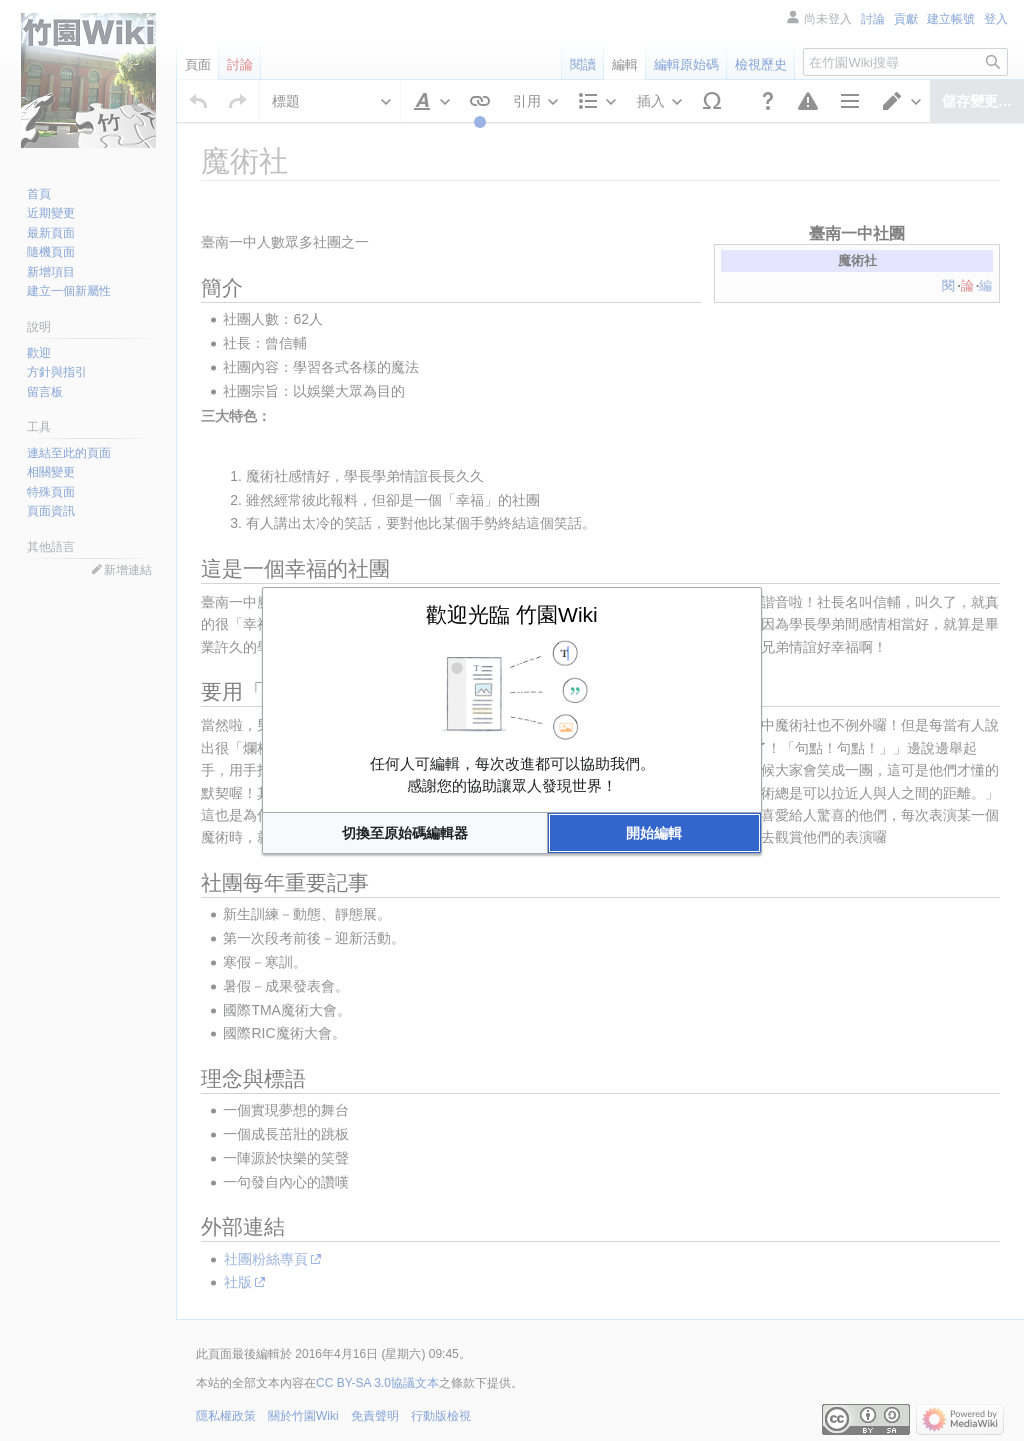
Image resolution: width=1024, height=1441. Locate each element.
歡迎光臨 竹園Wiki (512, 614)
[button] (405, 833)
